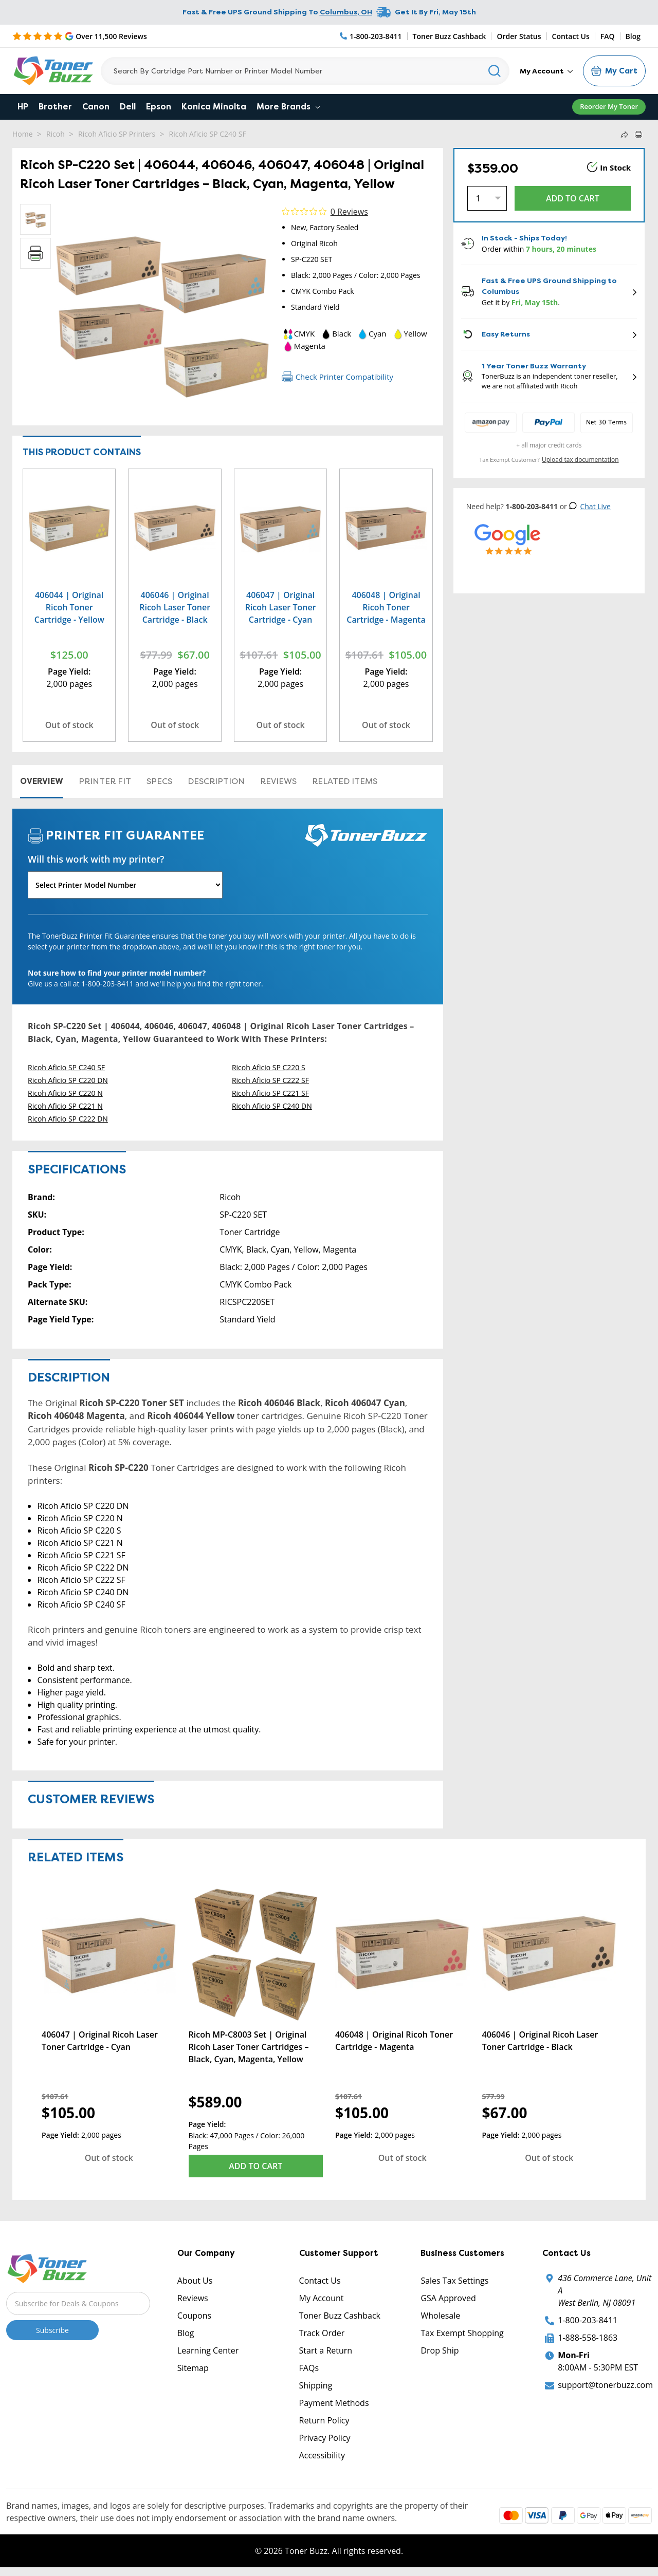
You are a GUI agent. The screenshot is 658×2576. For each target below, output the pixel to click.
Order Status (519, 36)
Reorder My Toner (609, 106)
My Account (546, 71)
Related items (344, 781)
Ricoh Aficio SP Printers (116, 134)
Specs (159, 781)
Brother (55, 106)
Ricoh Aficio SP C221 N (65, 1106)
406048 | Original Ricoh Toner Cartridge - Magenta (385, 607)
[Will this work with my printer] (125, 885)
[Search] (305, 71)
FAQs (309, 2368)
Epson (158, 106)
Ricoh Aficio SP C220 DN (68, 1080)
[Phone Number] (371, 36)
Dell (128, 106)
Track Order (322, 2333)
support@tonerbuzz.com (605, 2385)
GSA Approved (448, 2298)
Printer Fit (105, 781)
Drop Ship (440, 2350)
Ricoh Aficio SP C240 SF (207, 134)
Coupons (194, 2315)
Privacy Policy (325, 2437)
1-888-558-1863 (587, 2337)
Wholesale (440, 2315)
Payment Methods (334, 2403)
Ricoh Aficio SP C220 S (268, 1067)
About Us (195, 2280)
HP (22, 106)
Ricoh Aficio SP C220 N (65, 1093)
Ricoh (55, 134)
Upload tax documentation (580, 459)
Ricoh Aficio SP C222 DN (68, 1119)
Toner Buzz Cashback (449, 36)
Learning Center (208, 2350)
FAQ (607, 36)
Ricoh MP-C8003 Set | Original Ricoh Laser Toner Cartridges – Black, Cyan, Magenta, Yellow (249, 2047)
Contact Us (571, 36)
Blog (633, 36)
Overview (41, 781)
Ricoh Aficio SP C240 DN (272, 1106)
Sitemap (193, 2368)
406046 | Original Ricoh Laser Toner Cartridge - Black (174, 607)
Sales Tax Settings (454, 2280)
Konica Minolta (213, 106)
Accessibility (322, 2455)
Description (216, 781)
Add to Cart (255, 2166)
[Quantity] (487, 198)
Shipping (316, 2385)
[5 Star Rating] (79, 36)
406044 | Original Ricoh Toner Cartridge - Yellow (69, 607)
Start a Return (326, 2350)
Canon (95, 106)
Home (22, 134)
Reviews (278, 781)
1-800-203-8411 (587, 2320)
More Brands (288, 106)
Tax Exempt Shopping (462, 2333)
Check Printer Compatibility (337, 376)
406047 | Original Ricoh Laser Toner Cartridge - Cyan (280, 607)
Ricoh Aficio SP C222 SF (270, 1080)
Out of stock (69, 725)
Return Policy (324, 2420)
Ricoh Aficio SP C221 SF (270, 1093)
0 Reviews (349, 211)
